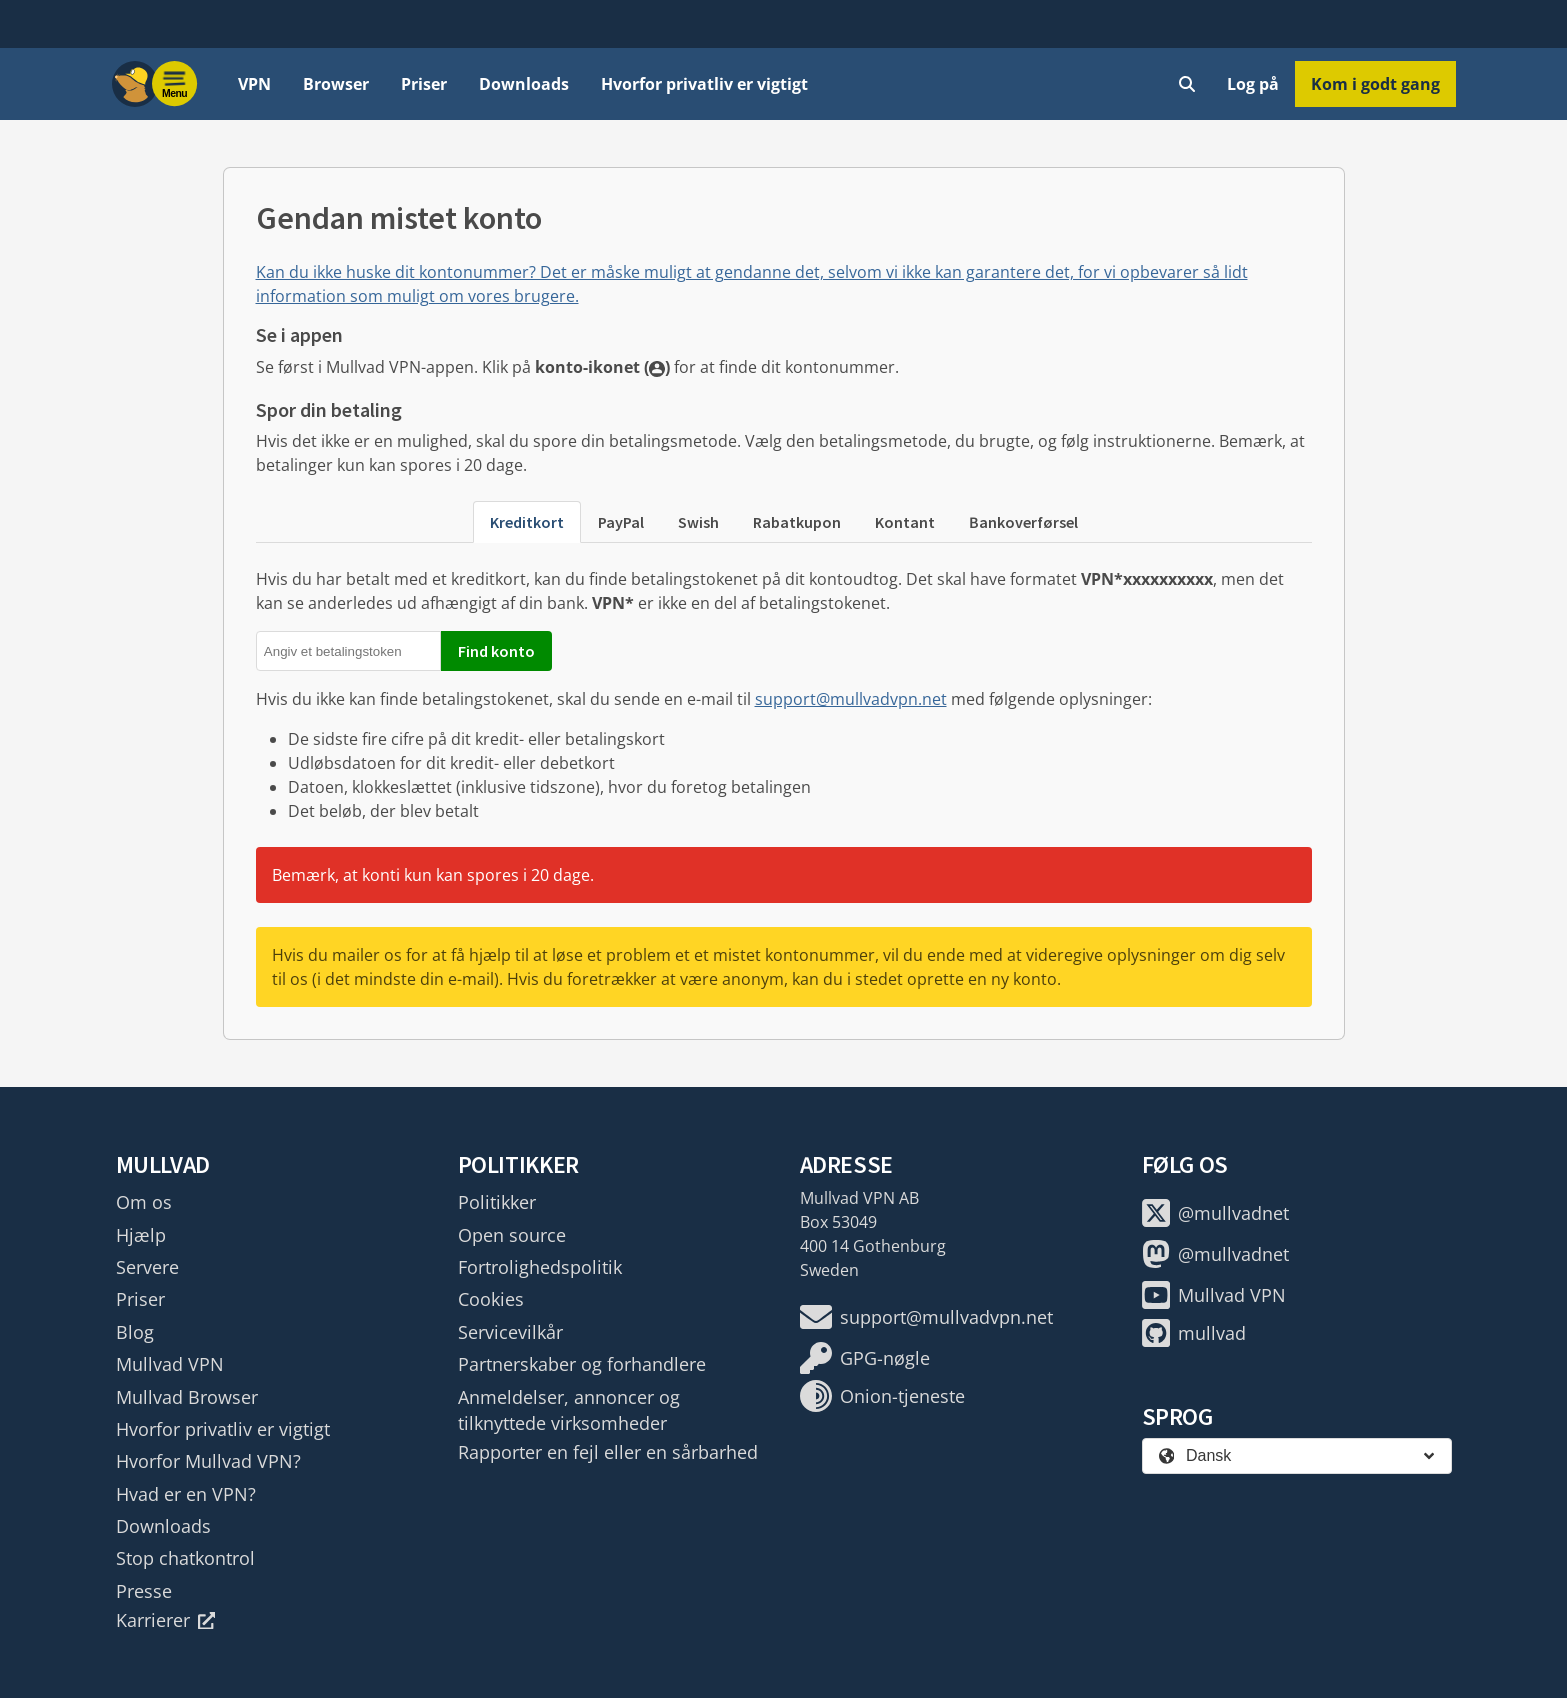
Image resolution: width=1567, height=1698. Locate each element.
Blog (135, 1332)
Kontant (905, 522)
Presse (144, 1591)
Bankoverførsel (1023, 522)
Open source (512, 1235)
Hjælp (141, 1235)
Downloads (524, 84)
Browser (336, 84)
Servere (147, 1267)
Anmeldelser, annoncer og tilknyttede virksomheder (569, 1410)
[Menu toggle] (175, 84)
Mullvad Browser (187, 1397)
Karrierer (166, 1620)
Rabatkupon (797, 522)
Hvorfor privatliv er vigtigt (704, 84)
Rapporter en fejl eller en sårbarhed (608, 1452)
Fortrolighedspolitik (540, 1267)
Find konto (496, 651)
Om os (144, 1202)
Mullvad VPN (170, 1364)
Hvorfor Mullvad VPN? (208, 1461)
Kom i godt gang (1375, 84)
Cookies (491, 1299)
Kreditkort (527, 522)
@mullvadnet (1215, 1213)
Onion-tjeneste (882, 1396)
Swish (698, 522)
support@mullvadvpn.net (851, 699)
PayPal (621, 522)
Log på (1253, 84)
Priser (424, 84)
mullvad (1194, 1333)
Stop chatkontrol (185, 1558)
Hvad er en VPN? (186, 1494)
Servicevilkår (510, 1332)
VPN (254, 84)
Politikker (497, 1202)
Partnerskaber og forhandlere (582, 1364)
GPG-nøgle (865, 1358)
